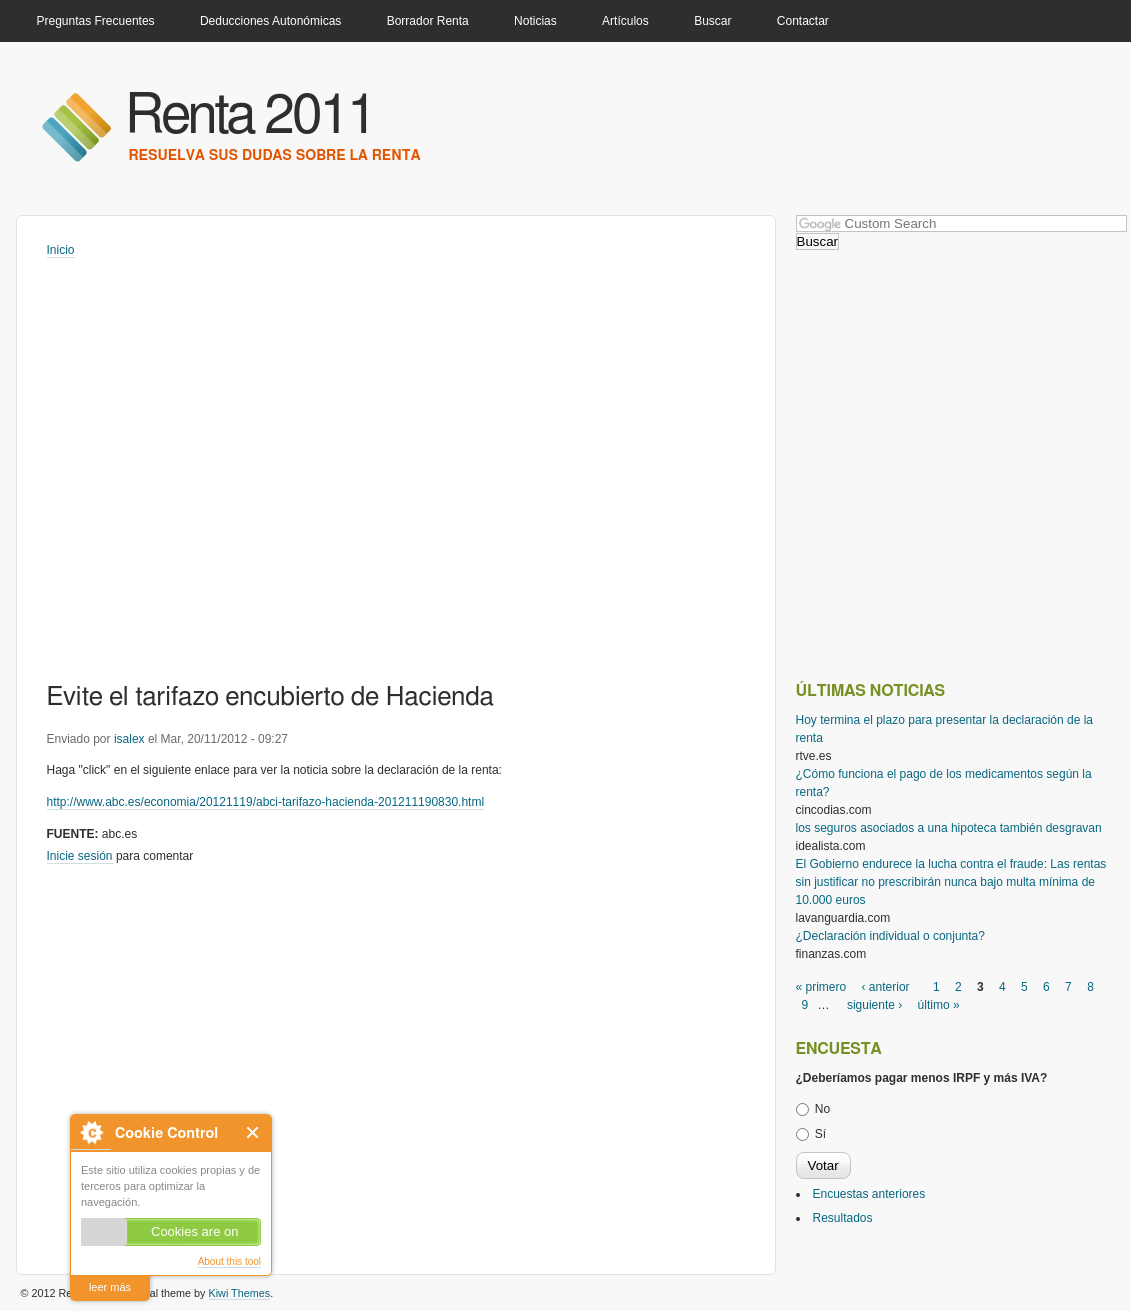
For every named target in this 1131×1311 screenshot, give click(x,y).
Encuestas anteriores (869, 1194)
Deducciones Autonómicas (270, 21)
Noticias (535, 21)
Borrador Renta (428, 21)
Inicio (61, 250)
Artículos (625, 21)
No (822, 1109)
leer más (110, 1287)
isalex (129, 739)
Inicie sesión (80, 856)
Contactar (803, 21)
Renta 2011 (250, 116)
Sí (820, 1134)
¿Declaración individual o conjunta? (890, 936)
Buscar (712, 21)
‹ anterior (886, 987)
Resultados (843, 1218)
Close (253, 1132)
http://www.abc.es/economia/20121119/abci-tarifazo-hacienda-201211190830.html (266, 802)
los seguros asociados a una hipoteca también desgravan (949, 828)
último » (939, 1005)
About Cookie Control (91, 1132)
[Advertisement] (188, 1056)
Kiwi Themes (240, 1293)
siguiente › (874, 1005)
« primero (821, 987)
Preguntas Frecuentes (96, 21)
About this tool (229, 1261)
